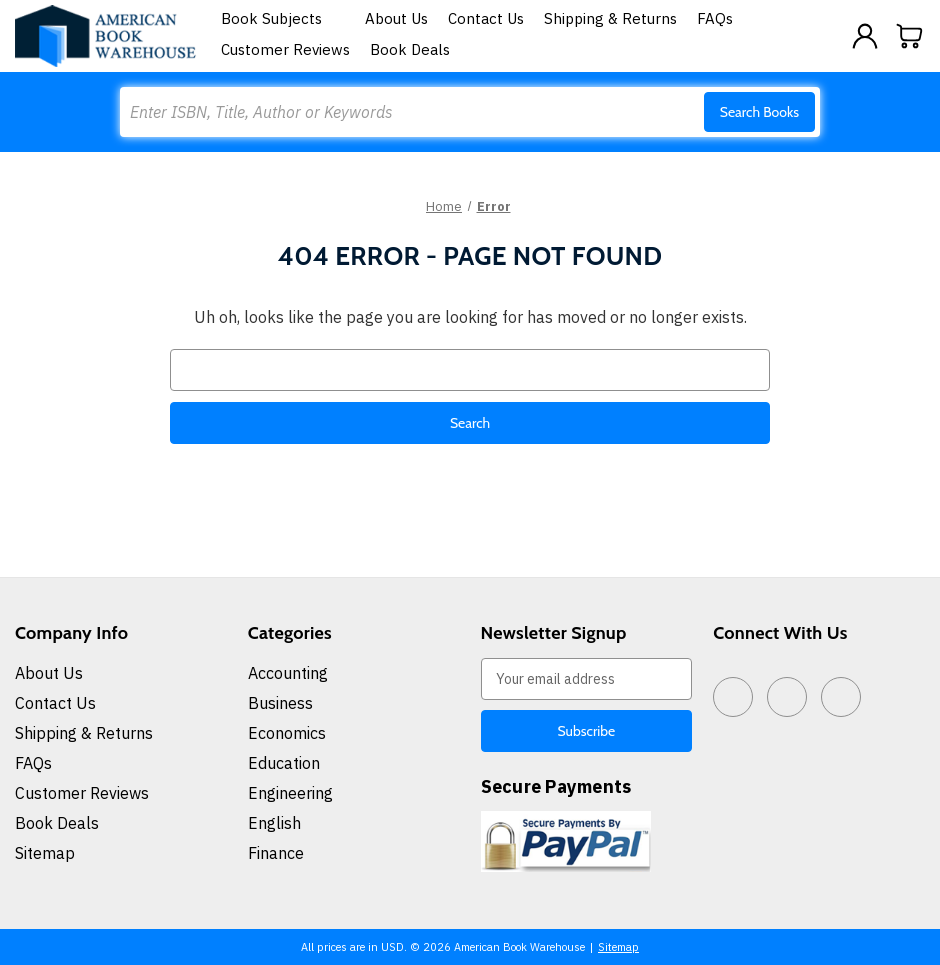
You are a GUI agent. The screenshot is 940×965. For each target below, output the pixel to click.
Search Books (759, 112)
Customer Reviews (285, 49)
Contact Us (486, 18)
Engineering (290, 793)
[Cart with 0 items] (910, 36)
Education (284, 763)
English (274, 823)
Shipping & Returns (610, 18)
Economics (287, 733)
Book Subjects (283, 18)
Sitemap (45, 853)
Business (280, 703)
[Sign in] (865, 36)
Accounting (288, 673)
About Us (396, 18)
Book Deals (410, 49)
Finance (276, 853)
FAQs (715, 18)
